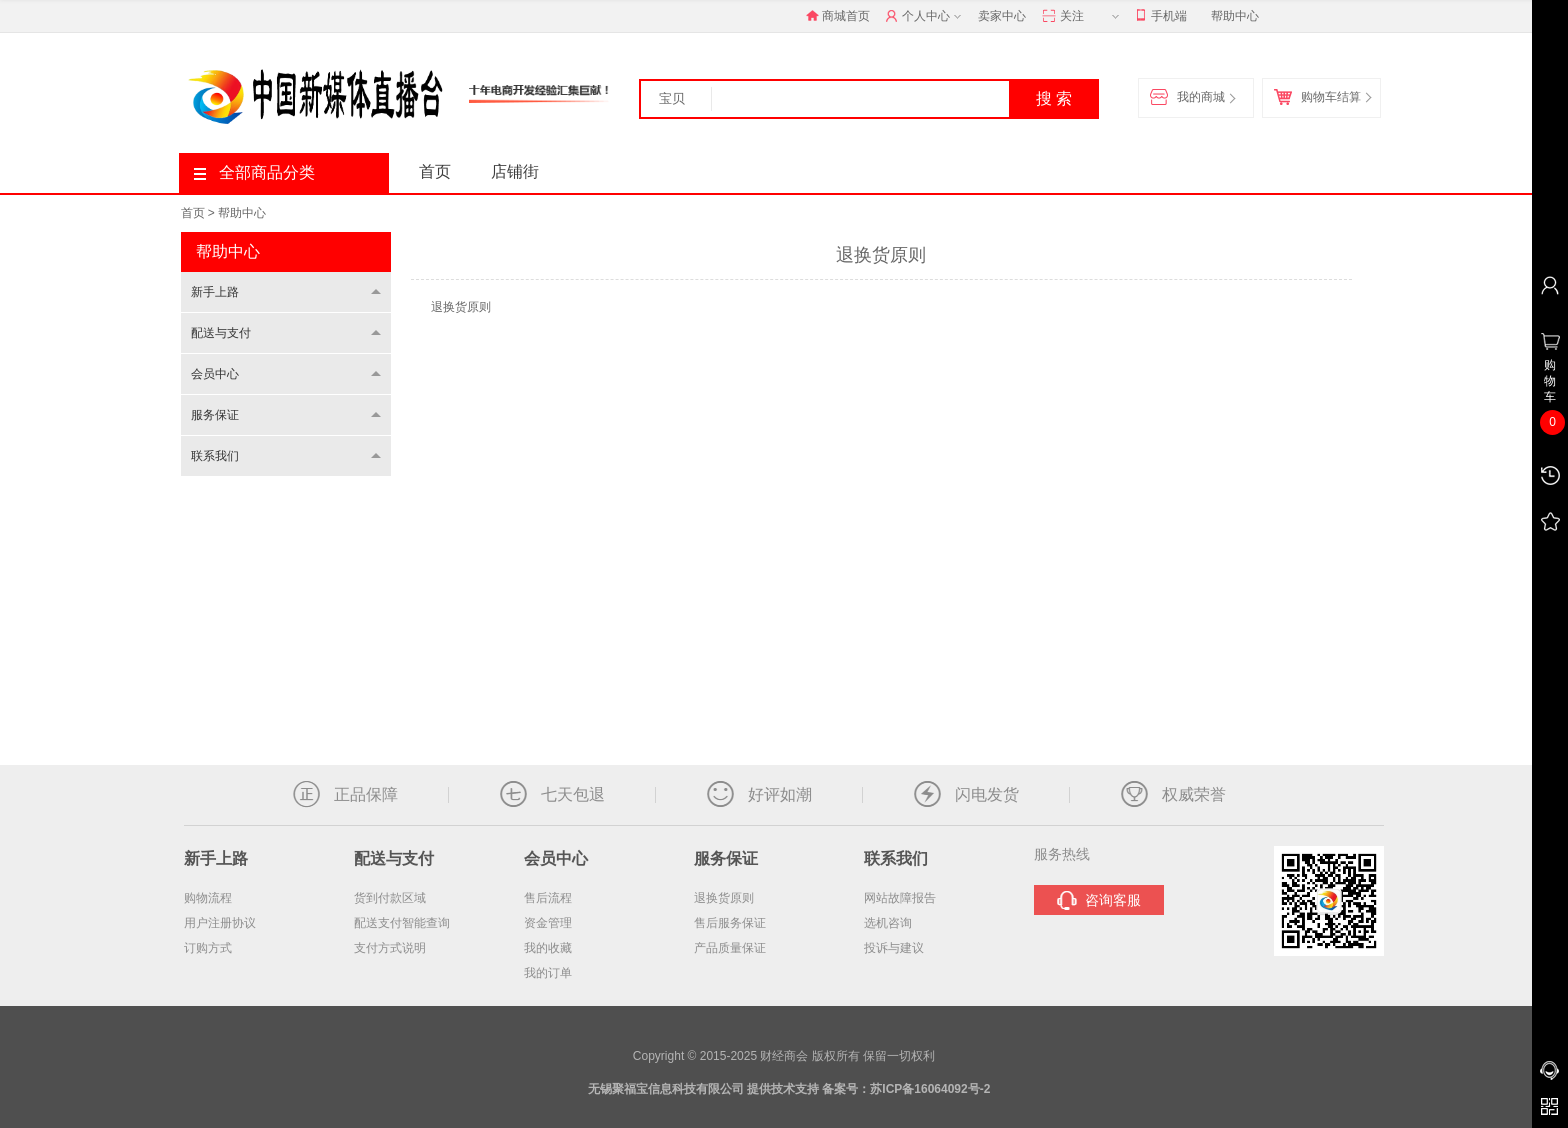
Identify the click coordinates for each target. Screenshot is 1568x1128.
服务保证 (215, 415)
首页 (435, 171)
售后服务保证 (730, 923)
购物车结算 (1322, 98)
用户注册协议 (220, 923)
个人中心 (925, 17)
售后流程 (548, 898)
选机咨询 (888, 923)
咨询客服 (1099, 901)
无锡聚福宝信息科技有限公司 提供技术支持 (703, 1089)
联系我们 (215, 456)
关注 (1082, 17)
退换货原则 (724, 898)
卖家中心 (1002, 16)
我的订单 (548, 973)
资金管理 (548, 923)
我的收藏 (548, 948)
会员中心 (215, 374)
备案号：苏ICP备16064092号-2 (906, 1089)
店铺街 (515, 171)
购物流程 (208, 898)
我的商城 (1192, 98)
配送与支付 (221, 333)
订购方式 (208, 948)
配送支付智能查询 (402, 923)
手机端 (1161, 16)
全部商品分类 (254, 172)
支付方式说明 (390, 948)
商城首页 (838, 16)
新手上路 (215, 292)
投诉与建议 (894, 948)
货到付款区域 (390, 898)
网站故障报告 (900, 898)
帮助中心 (1235, 16)
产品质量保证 (730, 948)
